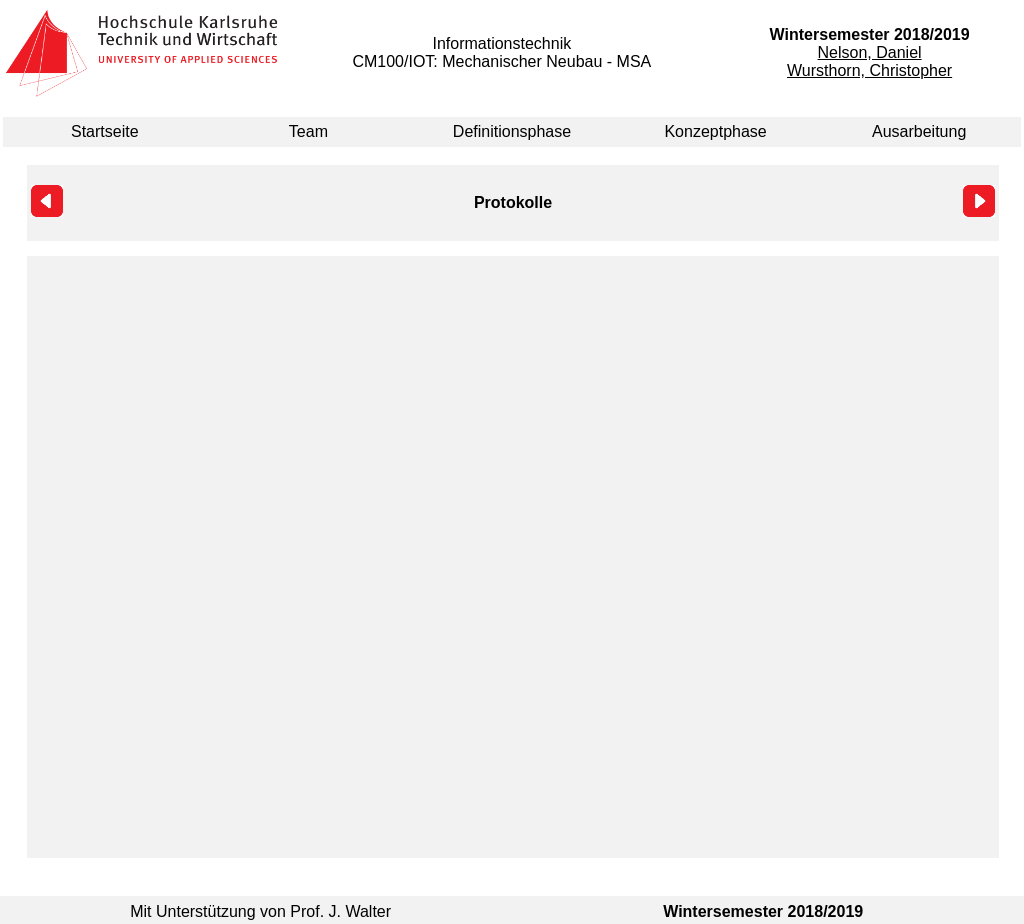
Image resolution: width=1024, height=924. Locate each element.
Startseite (105, 131)
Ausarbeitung (919, 131)
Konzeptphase (715, 131)
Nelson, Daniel (870, 52)
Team (308, 131)
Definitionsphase (512, 131)
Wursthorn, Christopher (869, 70)
